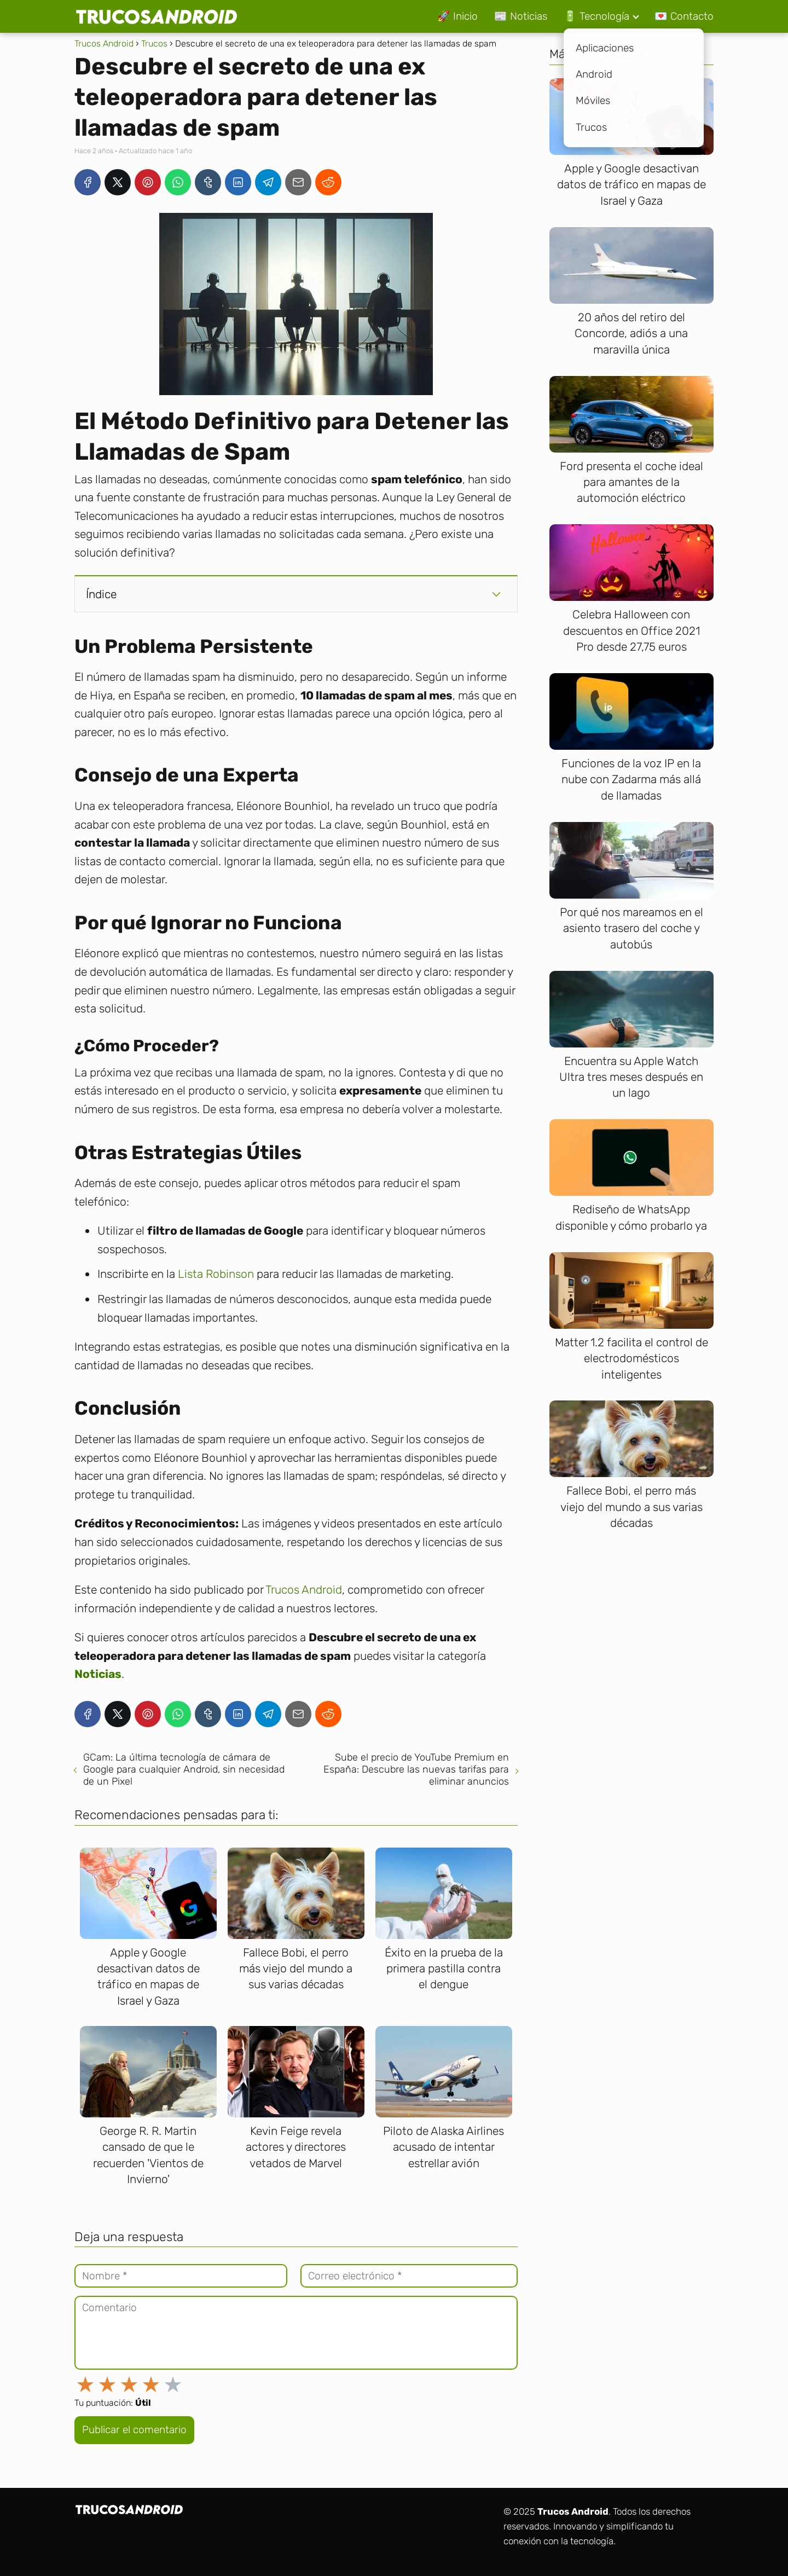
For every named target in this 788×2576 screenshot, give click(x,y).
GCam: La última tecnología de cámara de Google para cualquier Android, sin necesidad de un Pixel (184, 1769)
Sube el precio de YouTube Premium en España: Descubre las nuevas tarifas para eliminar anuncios (416, 1769)
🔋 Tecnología (596, 16)
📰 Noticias (520, 16)
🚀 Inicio (457, 16)
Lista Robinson (216, 1274)
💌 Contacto (684, 16)
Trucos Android (303, 1589)
